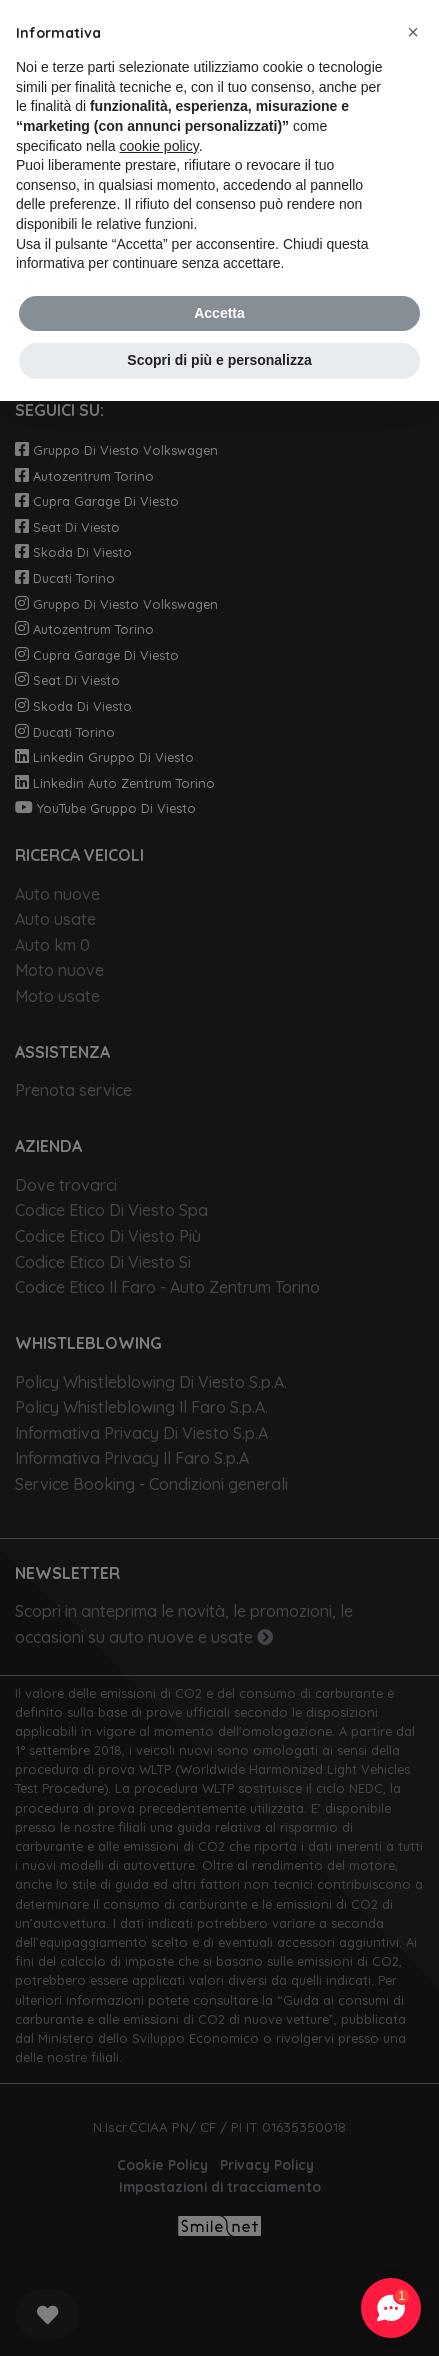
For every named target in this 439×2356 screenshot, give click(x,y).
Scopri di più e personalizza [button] (219, 360)
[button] (413, 32)
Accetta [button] (219, 313)
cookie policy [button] (159, 146)
